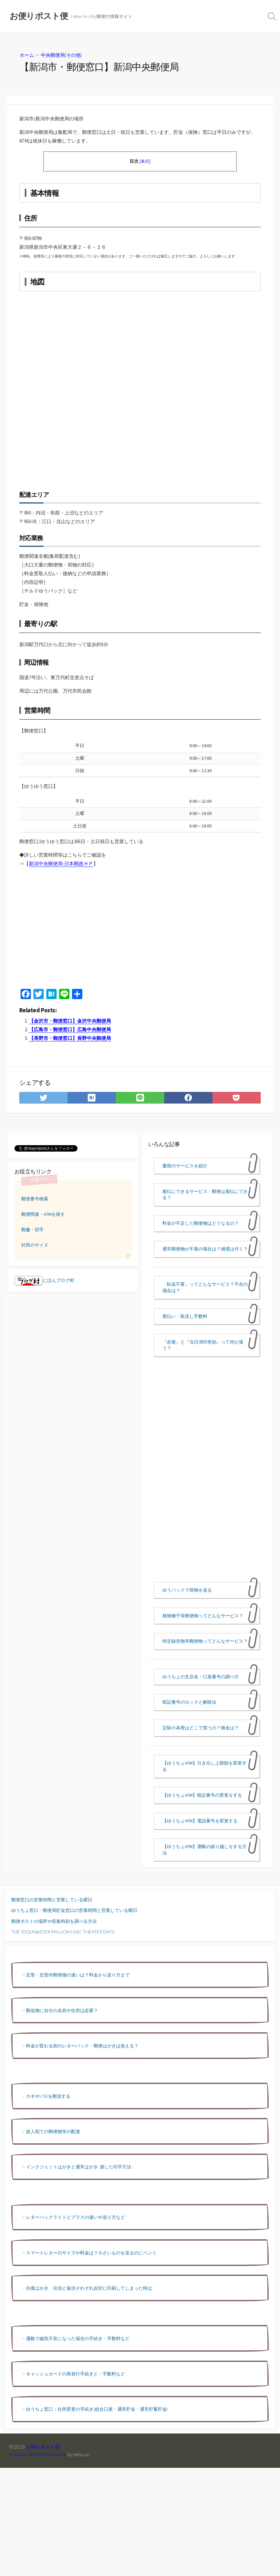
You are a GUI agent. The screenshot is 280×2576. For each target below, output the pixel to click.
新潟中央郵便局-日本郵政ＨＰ (61, 863)
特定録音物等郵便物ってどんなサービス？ (205, 1641)
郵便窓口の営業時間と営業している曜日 (51, 1899)
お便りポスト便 (43, 2447)
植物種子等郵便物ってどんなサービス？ (202, 1616)
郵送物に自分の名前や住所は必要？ (62, 2010)
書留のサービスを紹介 (184, 1166)
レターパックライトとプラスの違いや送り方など (75, 2217)
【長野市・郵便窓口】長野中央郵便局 (70, 1038)
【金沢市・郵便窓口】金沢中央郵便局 (70, 1021)
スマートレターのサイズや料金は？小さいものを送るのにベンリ (91, 2252)
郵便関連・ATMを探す (43, 1214)
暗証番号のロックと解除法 (189, 1702)
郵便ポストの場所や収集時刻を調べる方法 (54, 1921)
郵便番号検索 (34, 1199)
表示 (145, 161)
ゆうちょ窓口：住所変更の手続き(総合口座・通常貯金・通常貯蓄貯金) (97, 2409)
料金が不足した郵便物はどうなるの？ (200, 1223)
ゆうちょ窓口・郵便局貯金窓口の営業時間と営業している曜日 (74, 1910)
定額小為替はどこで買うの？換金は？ (200, 1728)
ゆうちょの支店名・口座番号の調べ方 (200, 1677)
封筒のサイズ (34, 1245)
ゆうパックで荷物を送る (187, 1590)
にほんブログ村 (44, 1280)
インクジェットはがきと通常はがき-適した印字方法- (79, 2166)
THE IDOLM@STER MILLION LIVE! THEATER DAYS (62, 1931)
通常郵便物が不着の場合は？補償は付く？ (205, 1249)
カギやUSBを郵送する (48, 2096)
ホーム (27, 55)
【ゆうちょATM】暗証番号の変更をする (202, 1795)
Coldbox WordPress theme (38, 2454)
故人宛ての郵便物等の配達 (53, 2131)
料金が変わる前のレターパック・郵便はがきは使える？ (82, 2045)
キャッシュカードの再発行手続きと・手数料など (75, 2373)
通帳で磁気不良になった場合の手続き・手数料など (78, 2338)
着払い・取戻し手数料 (184, 1316)
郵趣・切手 (32, 1229)
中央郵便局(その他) (61, 55)
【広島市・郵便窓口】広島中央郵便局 (70, 1029)
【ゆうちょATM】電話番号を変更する (200, 1821)
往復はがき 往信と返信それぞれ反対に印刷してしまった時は (89, 2288)
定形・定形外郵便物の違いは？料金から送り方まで (78, 1974)
